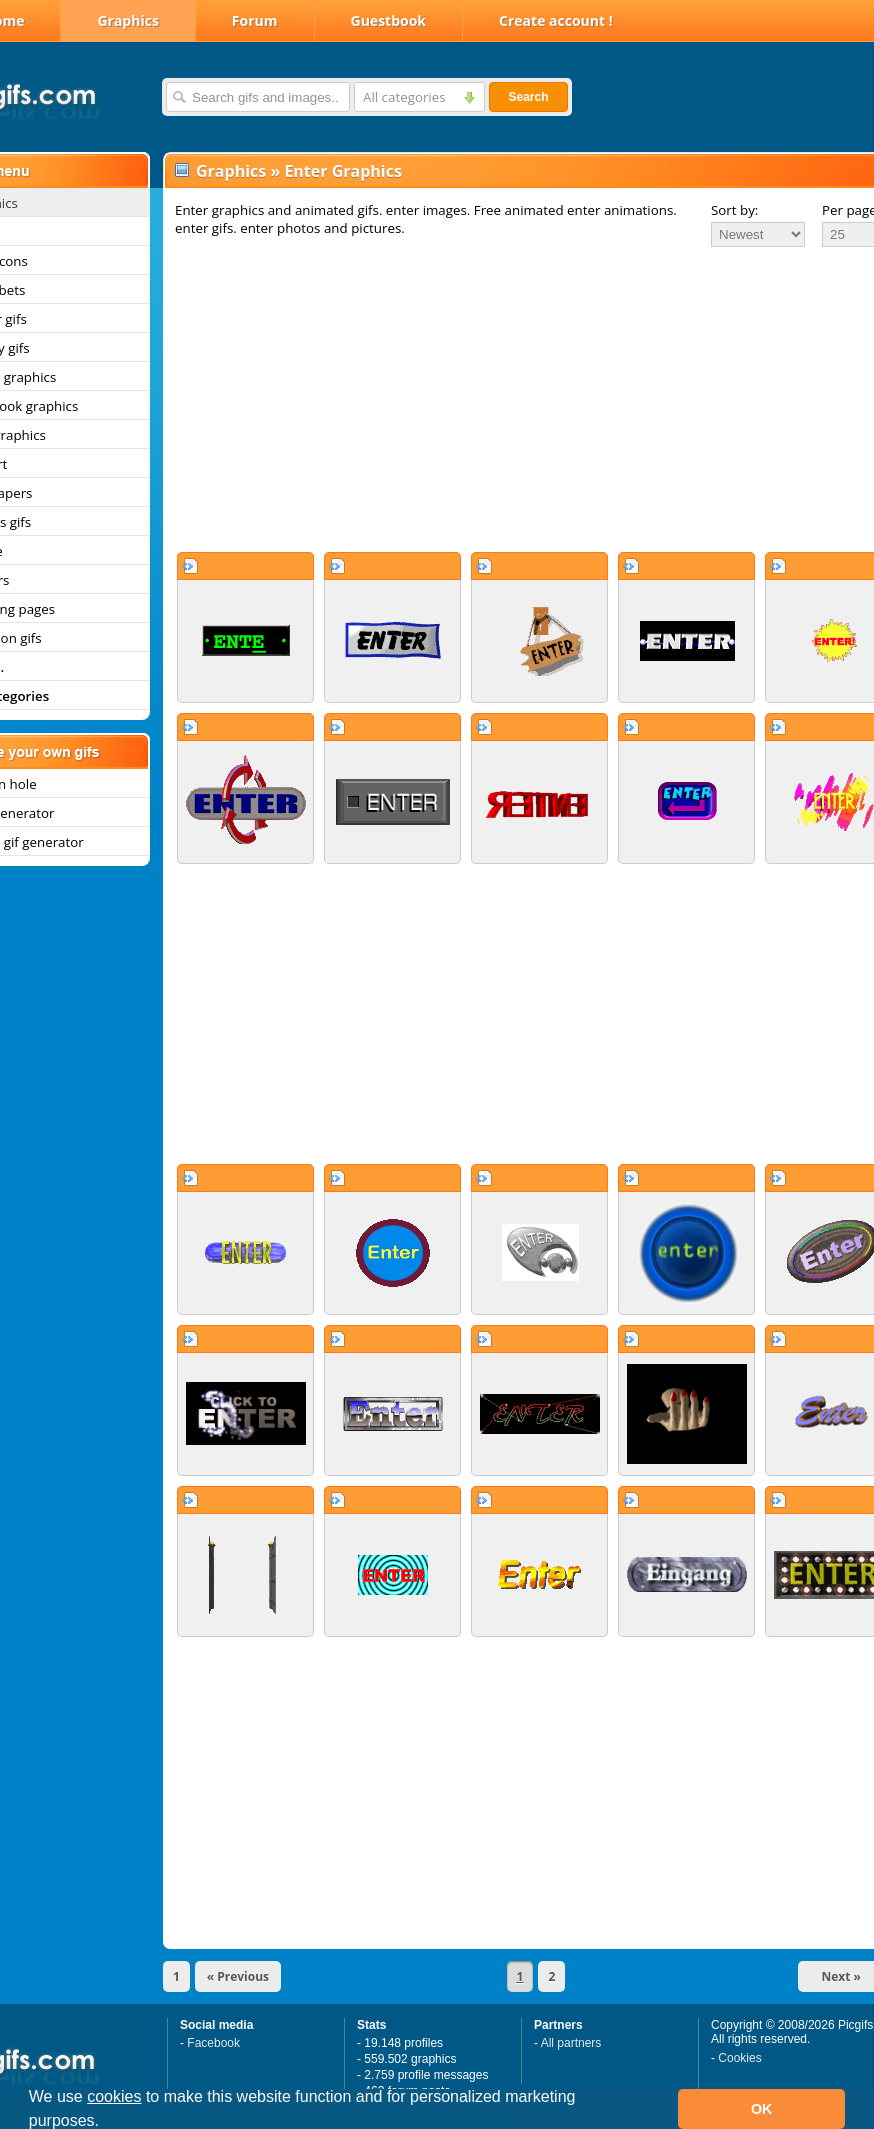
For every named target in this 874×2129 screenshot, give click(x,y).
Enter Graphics (343, 171)
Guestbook (389, 20)
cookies (114, 2096)
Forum (255, 20)
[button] (107, 2123)
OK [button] (762, 2109)
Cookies (739, 2058)
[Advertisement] (498, 399)
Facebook (213, 2043)
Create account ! (556, 20)
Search (528, 97)
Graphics (127, 20)
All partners (571, 2043)
